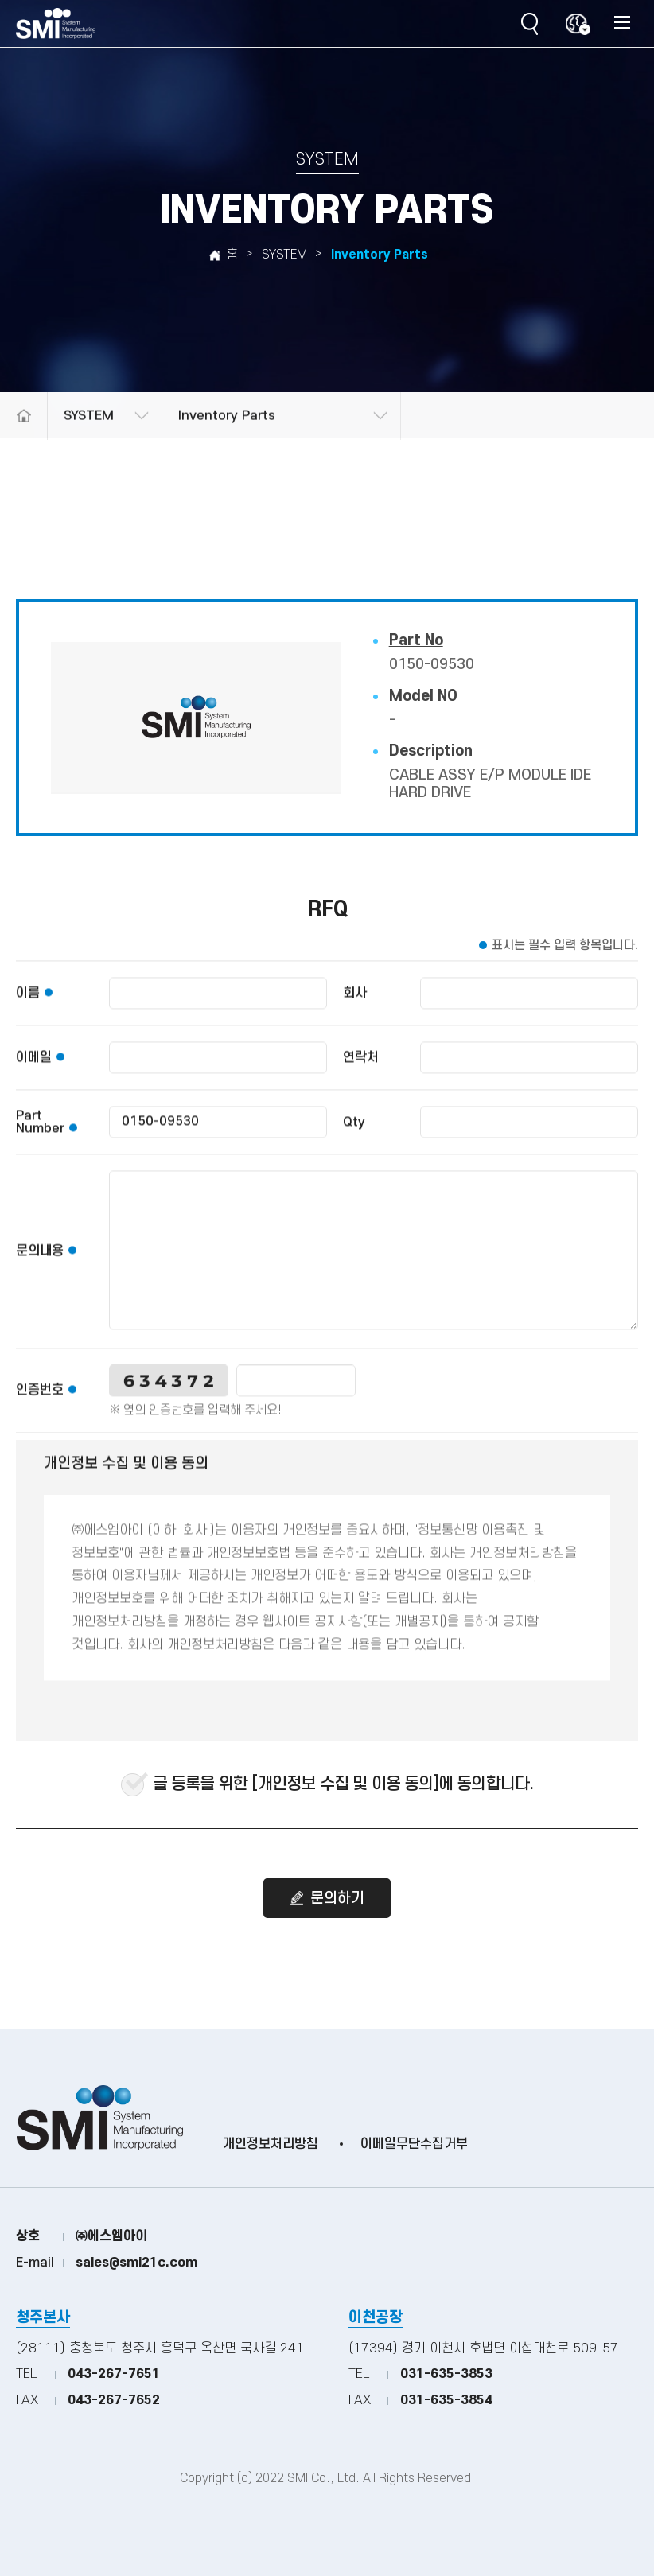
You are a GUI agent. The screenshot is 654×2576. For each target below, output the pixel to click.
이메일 (34, 1071)
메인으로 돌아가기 (23, 439)
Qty (354, 1136)
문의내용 (40, 1265)
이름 (28, 1007)
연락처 (361, 1071)
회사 (355, 1007)
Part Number (40, 1136)
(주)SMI (55, 24)
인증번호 (40, 1404)
